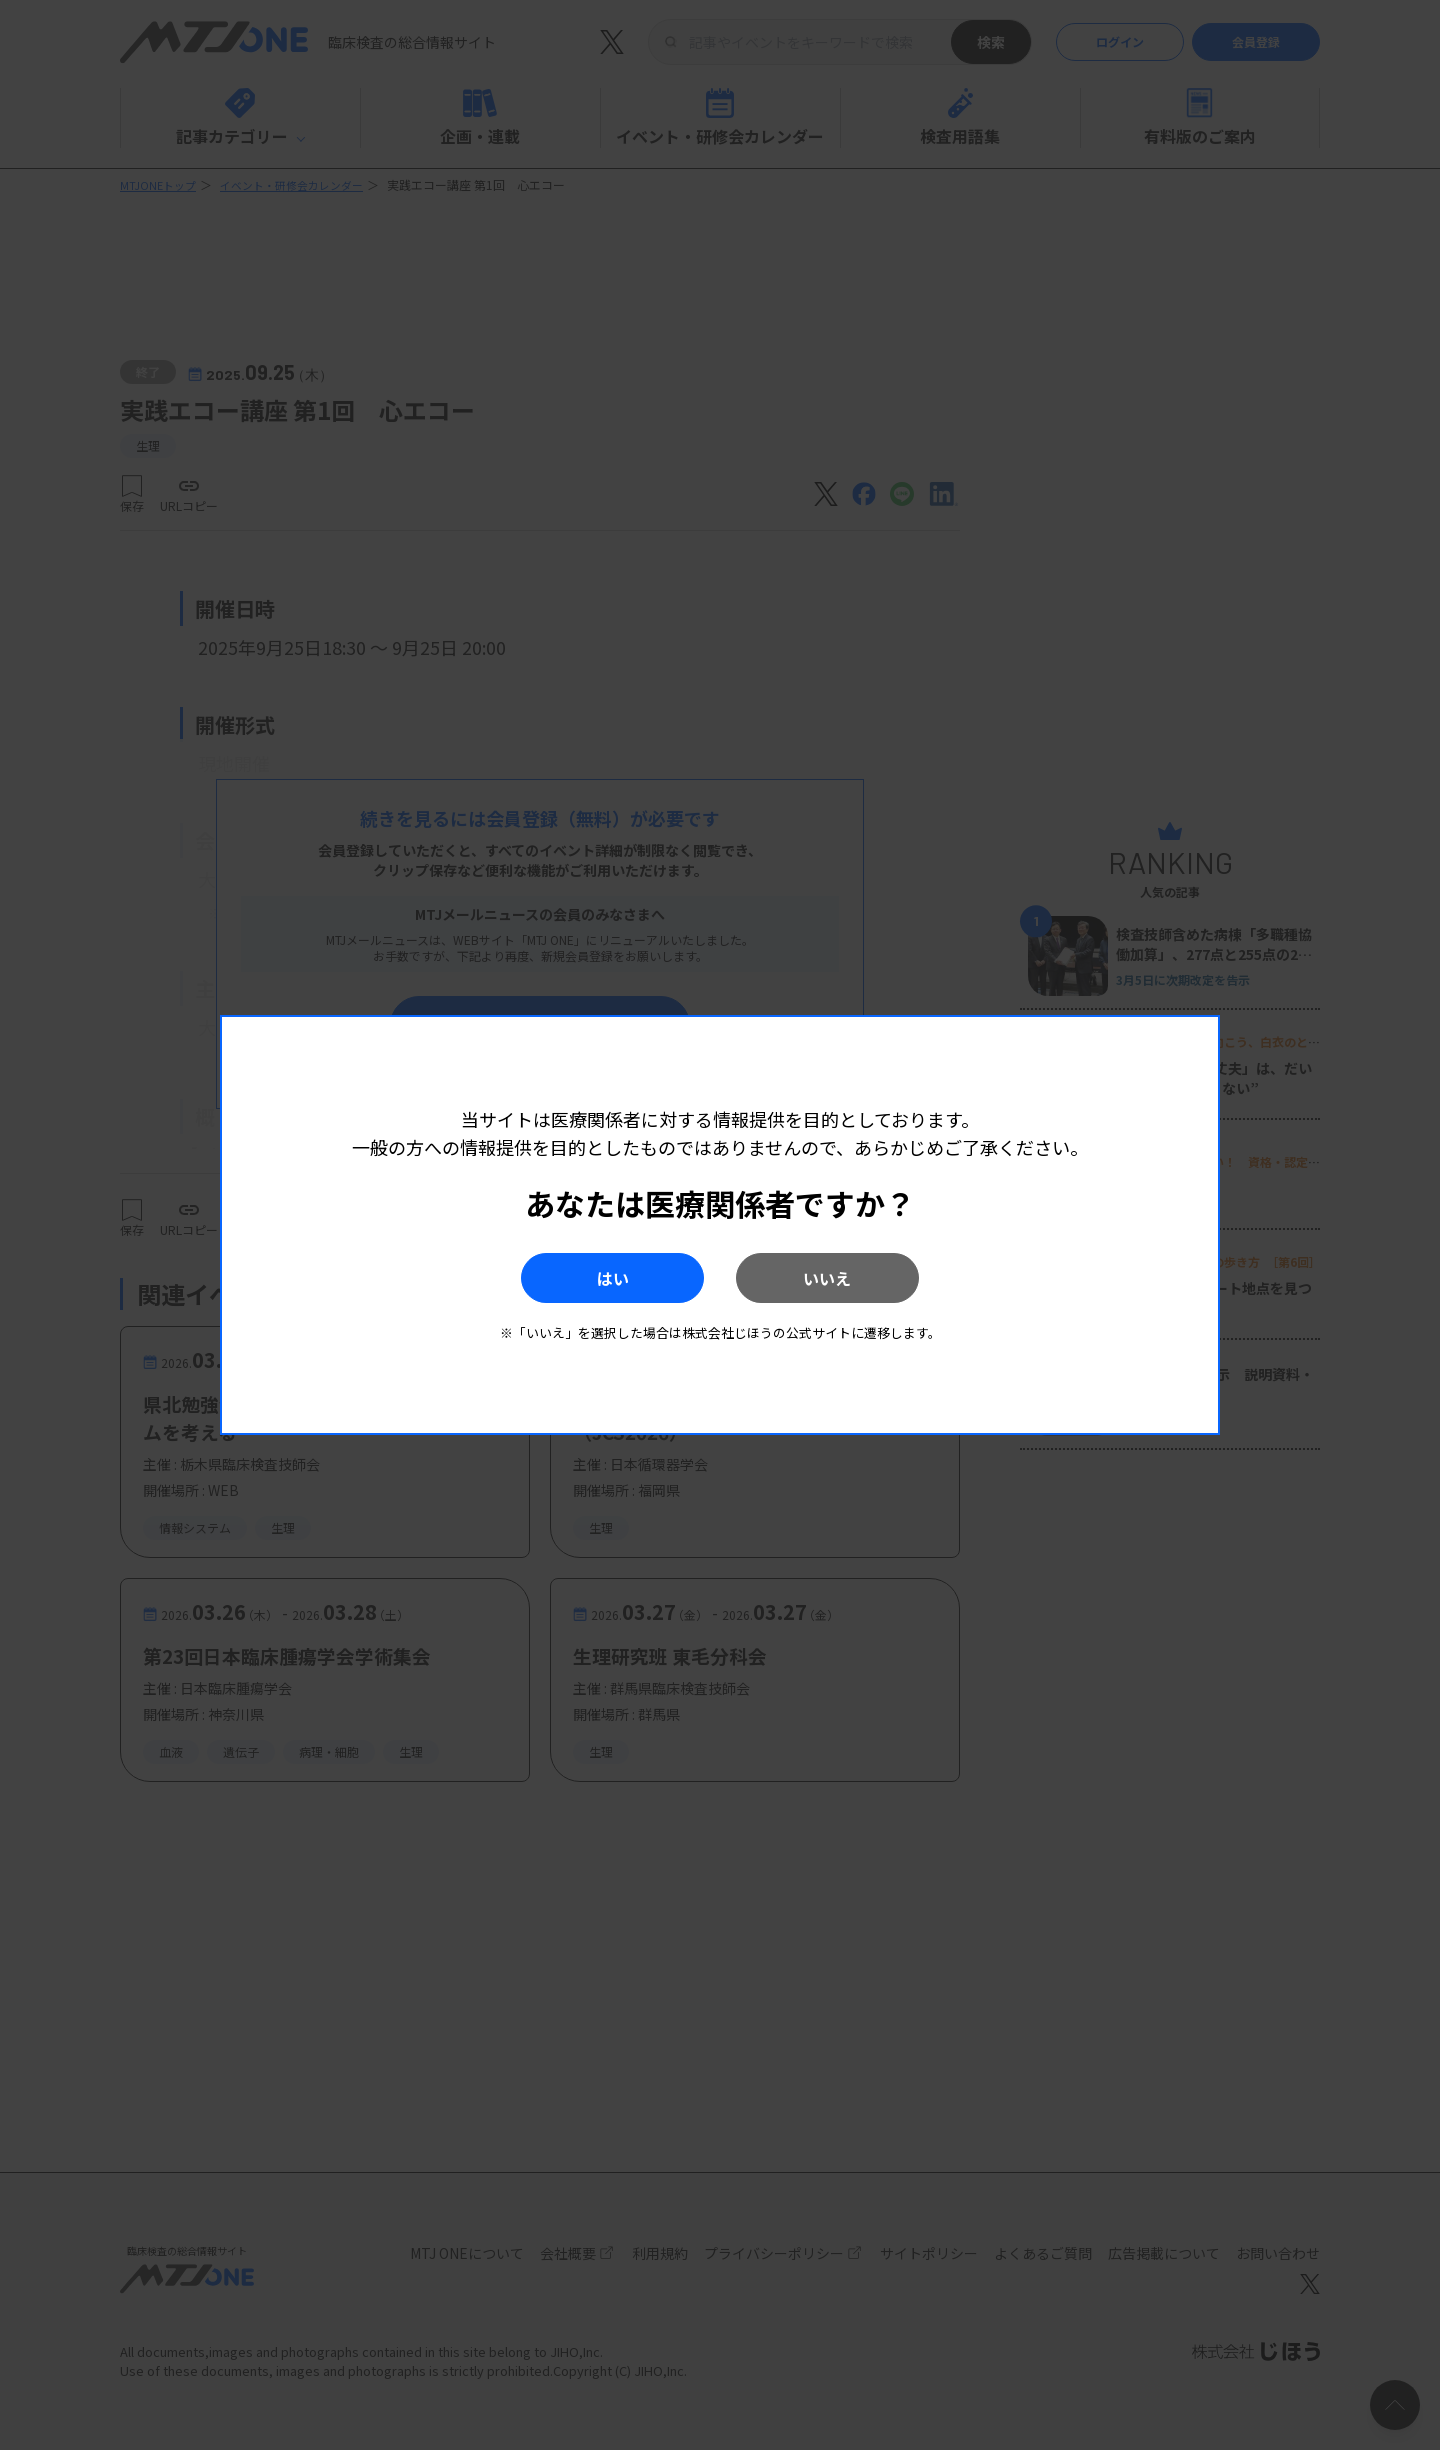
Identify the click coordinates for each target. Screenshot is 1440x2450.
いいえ (851, 1278)
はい (589, 1278)
